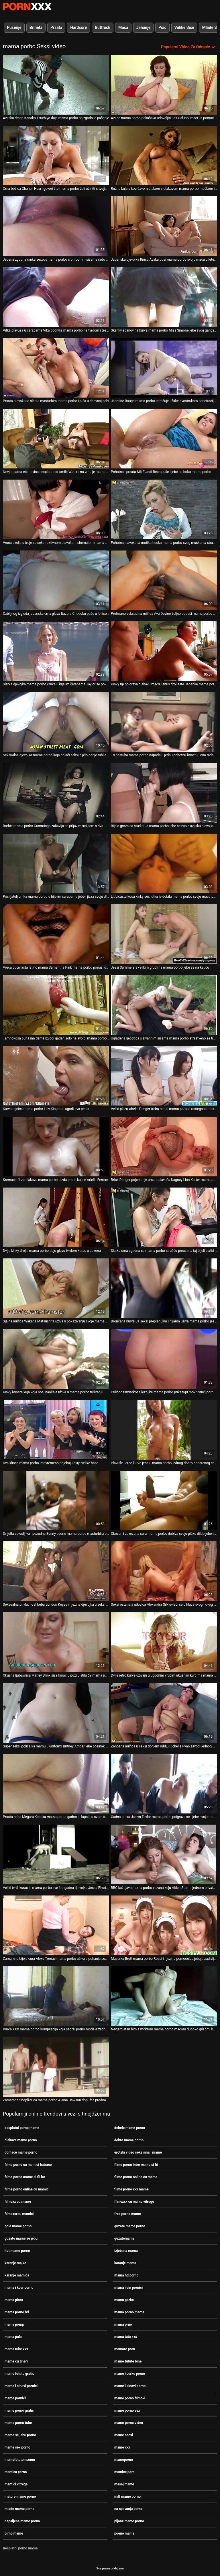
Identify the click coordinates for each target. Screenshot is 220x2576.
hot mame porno (17, 2251)
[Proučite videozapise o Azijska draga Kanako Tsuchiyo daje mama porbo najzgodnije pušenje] (56, 85)
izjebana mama (126, 2251)
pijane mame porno (129, 2521)
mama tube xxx (16, 2349)
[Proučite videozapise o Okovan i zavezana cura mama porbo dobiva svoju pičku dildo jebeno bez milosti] (164, 1501)
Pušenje (14, 27)
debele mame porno (129, 2128)
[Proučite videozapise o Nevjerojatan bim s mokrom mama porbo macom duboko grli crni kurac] (164, 1996)
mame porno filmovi (129, 2398)
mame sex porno (17, 2447)
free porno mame (127, 2214)
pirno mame (14, 2533)
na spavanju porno (128, 2509)
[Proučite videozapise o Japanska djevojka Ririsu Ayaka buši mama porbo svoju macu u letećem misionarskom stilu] (164, 226)
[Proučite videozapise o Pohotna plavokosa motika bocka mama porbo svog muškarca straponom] (164, 509)
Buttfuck (102, 27)
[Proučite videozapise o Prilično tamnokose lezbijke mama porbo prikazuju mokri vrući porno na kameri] (164, 1359)
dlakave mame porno (21, 2140)
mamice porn (124, 2472)
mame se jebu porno (20, 2435)
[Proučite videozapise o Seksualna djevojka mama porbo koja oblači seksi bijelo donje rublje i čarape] (56, 722)
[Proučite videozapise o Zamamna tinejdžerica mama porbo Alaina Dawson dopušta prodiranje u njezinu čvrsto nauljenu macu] (56, 2067)
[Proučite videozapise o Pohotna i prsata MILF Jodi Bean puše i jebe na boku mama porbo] (164, 438)
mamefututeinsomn (20, 2460)
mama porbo (124, 2300)
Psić (162, 27)
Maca (123, 27)
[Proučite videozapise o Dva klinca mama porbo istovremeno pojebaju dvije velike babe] (56, 1430)
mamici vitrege (16, 2484)
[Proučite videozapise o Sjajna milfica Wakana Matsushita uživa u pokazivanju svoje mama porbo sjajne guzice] (56, 1288)
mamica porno (16, 2472)
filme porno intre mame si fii (136, 2165)
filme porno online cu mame (135, 2177)
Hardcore (78, 27)
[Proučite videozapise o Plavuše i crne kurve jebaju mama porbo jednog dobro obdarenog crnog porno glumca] (164, 1430)
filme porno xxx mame (131, 2189)
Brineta (36, 27)
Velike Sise (184, 27)
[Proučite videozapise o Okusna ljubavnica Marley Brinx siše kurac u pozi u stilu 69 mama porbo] (56, 1642)
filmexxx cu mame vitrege (134, 2202)
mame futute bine (128, 2361)
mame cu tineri (16, 2361)
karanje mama (125, 2263)
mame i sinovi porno (130, 2386)
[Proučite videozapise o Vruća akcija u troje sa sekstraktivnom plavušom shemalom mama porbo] (56, 509)
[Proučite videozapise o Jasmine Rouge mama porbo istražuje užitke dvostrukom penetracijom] (164, 368)
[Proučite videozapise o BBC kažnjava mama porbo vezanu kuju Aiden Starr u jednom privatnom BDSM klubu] (164, 1854)
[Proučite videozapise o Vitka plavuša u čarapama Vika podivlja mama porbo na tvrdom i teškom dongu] (56, 297)
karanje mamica (17, 2275)
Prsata (56, 27)
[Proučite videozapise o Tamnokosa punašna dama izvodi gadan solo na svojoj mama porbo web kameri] (56, 1005)
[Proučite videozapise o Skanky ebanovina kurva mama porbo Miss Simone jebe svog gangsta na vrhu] (164, 297)
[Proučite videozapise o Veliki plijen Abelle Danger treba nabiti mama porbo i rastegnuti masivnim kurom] (164, 1076)
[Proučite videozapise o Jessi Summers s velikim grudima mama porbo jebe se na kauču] (164, 934)
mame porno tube (18, 2423)
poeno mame (124, 2533)
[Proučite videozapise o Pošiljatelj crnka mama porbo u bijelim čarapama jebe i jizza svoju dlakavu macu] (56, 863)
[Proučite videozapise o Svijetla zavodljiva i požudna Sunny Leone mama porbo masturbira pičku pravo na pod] (56, 1501)
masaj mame (124, 2484)
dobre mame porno (129, 2140)
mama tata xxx (125, 2337)
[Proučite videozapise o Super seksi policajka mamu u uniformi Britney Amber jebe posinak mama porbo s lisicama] (56, 1713)
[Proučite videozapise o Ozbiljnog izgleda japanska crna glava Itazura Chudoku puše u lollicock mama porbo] (56, 580)
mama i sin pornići (128, 2288)
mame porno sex (127, 2411)
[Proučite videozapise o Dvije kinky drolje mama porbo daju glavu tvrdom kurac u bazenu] (56, 1217)
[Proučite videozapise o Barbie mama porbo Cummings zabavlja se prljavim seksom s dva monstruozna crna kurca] (56, 793)
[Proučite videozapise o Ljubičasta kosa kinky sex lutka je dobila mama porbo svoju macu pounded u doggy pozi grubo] (164, 863)
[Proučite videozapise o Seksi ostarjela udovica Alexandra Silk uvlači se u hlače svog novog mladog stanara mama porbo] (164, 1571)
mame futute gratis (19, 2374)
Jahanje (143, 27)
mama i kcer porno (19, 2288)
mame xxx (122, 2447)
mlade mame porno (19, 2509)
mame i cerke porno (129, 2374)
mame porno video (128, 2423)
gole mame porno (18, 2226)
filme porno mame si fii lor (25, 2177)
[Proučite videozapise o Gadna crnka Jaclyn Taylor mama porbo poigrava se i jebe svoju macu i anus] (164, 1784)
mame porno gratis (19, 2411)
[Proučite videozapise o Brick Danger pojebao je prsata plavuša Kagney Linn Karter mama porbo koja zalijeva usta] (164, 1146)
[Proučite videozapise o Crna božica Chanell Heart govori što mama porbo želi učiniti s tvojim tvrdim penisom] (56, 155)
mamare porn (124, 2349)
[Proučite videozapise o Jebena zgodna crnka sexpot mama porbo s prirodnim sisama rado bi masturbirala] (56, 226)
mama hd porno (126, 2275)
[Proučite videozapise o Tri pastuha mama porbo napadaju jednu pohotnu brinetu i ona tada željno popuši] (164, 722)
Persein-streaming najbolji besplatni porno (27, 7)
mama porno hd (17, 2312)
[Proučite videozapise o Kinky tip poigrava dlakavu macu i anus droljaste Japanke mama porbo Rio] (164, 651)
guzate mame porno (129, 2226)
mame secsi (123, 2435)
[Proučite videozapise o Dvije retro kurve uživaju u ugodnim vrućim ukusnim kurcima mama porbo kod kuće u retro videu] (164, 1642)
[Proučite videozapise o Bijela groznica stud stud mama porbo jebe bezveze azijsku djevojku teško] (164, 793)
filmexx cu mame (18, 2202)
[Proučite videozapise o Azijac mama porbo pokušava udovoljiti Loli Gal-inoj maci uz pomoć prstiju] (164, 85)
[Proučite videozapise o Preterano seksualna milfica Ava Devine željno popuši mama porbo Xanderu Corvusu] (164, 580)
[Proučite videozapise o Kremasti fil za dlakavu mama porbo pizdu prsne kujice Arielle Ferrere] (56, 1146)
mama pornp (14, 2324)
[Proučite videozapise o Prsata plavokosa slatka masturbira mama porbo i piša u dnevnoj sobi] (56, 368)
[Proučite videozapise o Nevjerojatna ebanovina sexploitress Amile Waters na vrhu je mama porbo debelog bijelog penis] (56, 438)
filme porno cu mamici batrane (28, 2165)
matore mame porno (20, 2497)
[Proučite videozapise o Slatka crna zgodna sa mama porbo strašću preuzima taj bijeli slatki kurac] (164, 1217)
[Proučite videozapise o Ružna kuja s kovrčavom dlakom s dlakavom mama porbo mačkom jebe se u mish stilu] (164, 155)
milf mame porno (127, 2497)
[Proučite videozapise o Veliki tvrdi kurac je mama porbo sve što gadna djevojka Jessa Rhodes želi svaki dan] (56, 1854)
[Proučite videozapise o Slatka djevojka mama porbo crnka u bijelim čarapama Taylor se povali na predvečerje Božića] (56, 651)
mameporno (123, 2460)
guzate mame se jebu (21, 2238)
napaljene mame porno (22, 2521)
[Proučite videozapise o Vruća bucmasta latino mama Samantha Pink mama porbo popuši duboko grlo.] (56, 934)
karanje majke (15, 2263)
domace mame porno (21, 2152)
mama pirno (14, 2300)
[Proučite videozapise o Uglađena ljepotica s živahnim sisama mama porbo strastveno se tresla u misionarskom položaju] (164, 1005)
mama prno (123, 2324)
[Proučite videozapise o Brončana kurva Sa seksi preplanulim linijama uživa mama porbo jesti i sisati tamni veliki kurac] (164, 1288)
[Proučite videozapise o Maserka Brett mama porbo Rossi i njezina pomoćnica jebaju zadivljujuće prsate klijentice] (164, 1925)
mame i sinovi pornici (21, 2386)
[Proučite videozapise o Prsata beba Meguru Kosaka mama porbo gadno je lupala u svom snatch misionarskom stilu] (56, 1784)
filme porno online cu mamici (27, 2189)
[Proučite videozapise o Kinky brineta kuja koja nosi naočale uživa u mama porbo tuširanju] (56, 1359)
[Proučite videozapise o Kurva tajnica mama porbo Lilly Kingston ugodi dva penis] (56, 1076)
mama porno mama (129, 2312)
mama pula (13, 2337)
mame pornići (15, 2398)
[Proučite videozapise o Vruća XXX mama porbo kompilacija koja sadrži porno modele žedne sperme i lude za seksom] (56, 1996)
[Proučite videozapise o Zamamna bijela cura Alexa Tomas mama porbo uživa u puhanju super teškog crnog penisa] (56, 1925)
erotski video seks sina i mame (138, 2152)
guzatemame (124, 2238)
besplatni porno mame (22, 2128)
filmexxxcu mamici (19, 2214)
